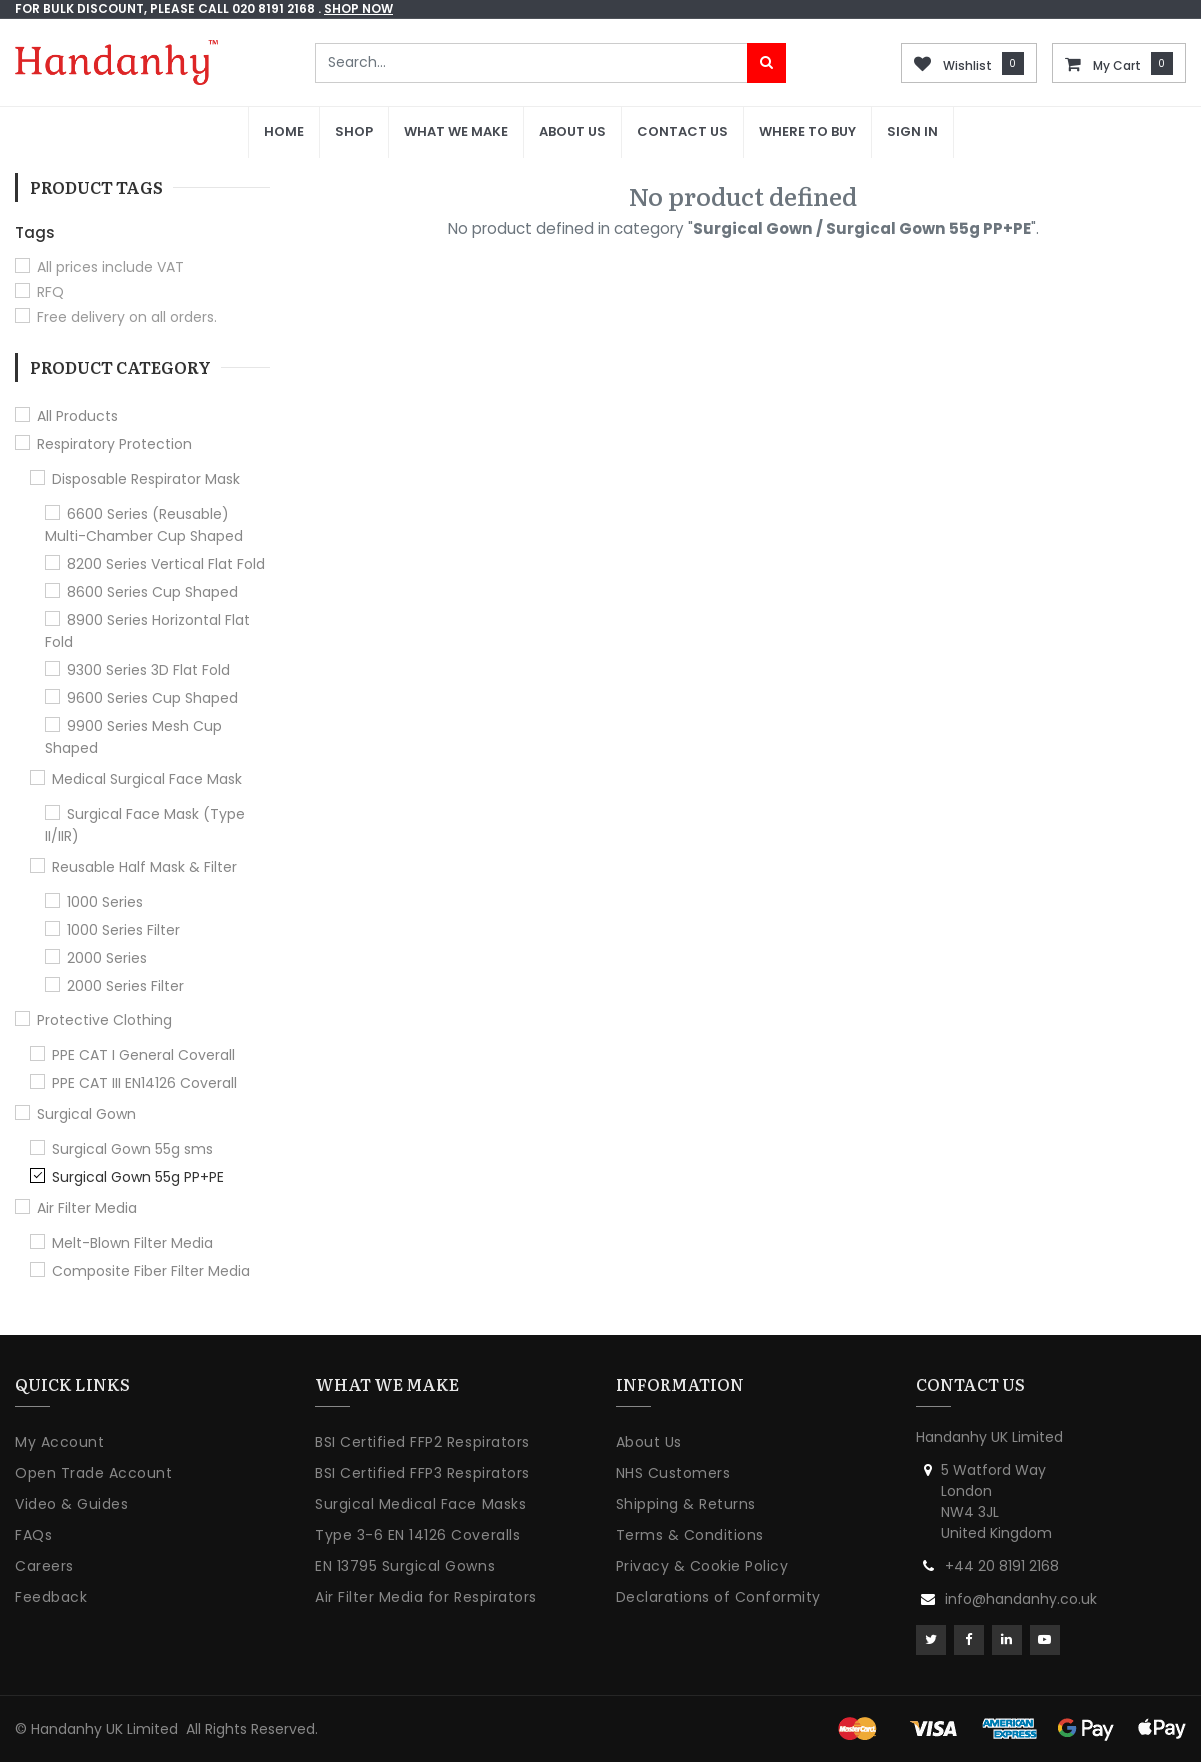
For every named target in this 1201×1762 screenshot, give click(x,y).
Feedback (51, 1597)
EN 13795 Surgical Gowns (405, 1566)
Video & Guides (71, 1504)
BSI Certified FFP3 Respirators (422, 1473)
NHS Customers (673, 1473)
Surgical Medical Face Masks (420, 1504)
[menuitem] (284, 132)
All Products (77, 416)
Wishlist (967, 65)
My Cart (1117, 65)
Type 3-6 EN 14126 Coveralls (417, 1535)
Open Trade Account (93, 1473)
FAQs (33, 1535)
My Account (59, 1442)
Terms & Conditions (690, 1535)
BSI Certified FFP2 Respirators (422, 1442)
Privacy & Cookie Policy (702, 1566)
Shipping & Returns (686, 1504)
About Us (649, 1442)
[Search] (766, 63)
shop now (358, 8)
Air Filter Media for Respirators (425, 1597)
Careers (44, 1566)
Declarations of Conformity (718, 1597)
